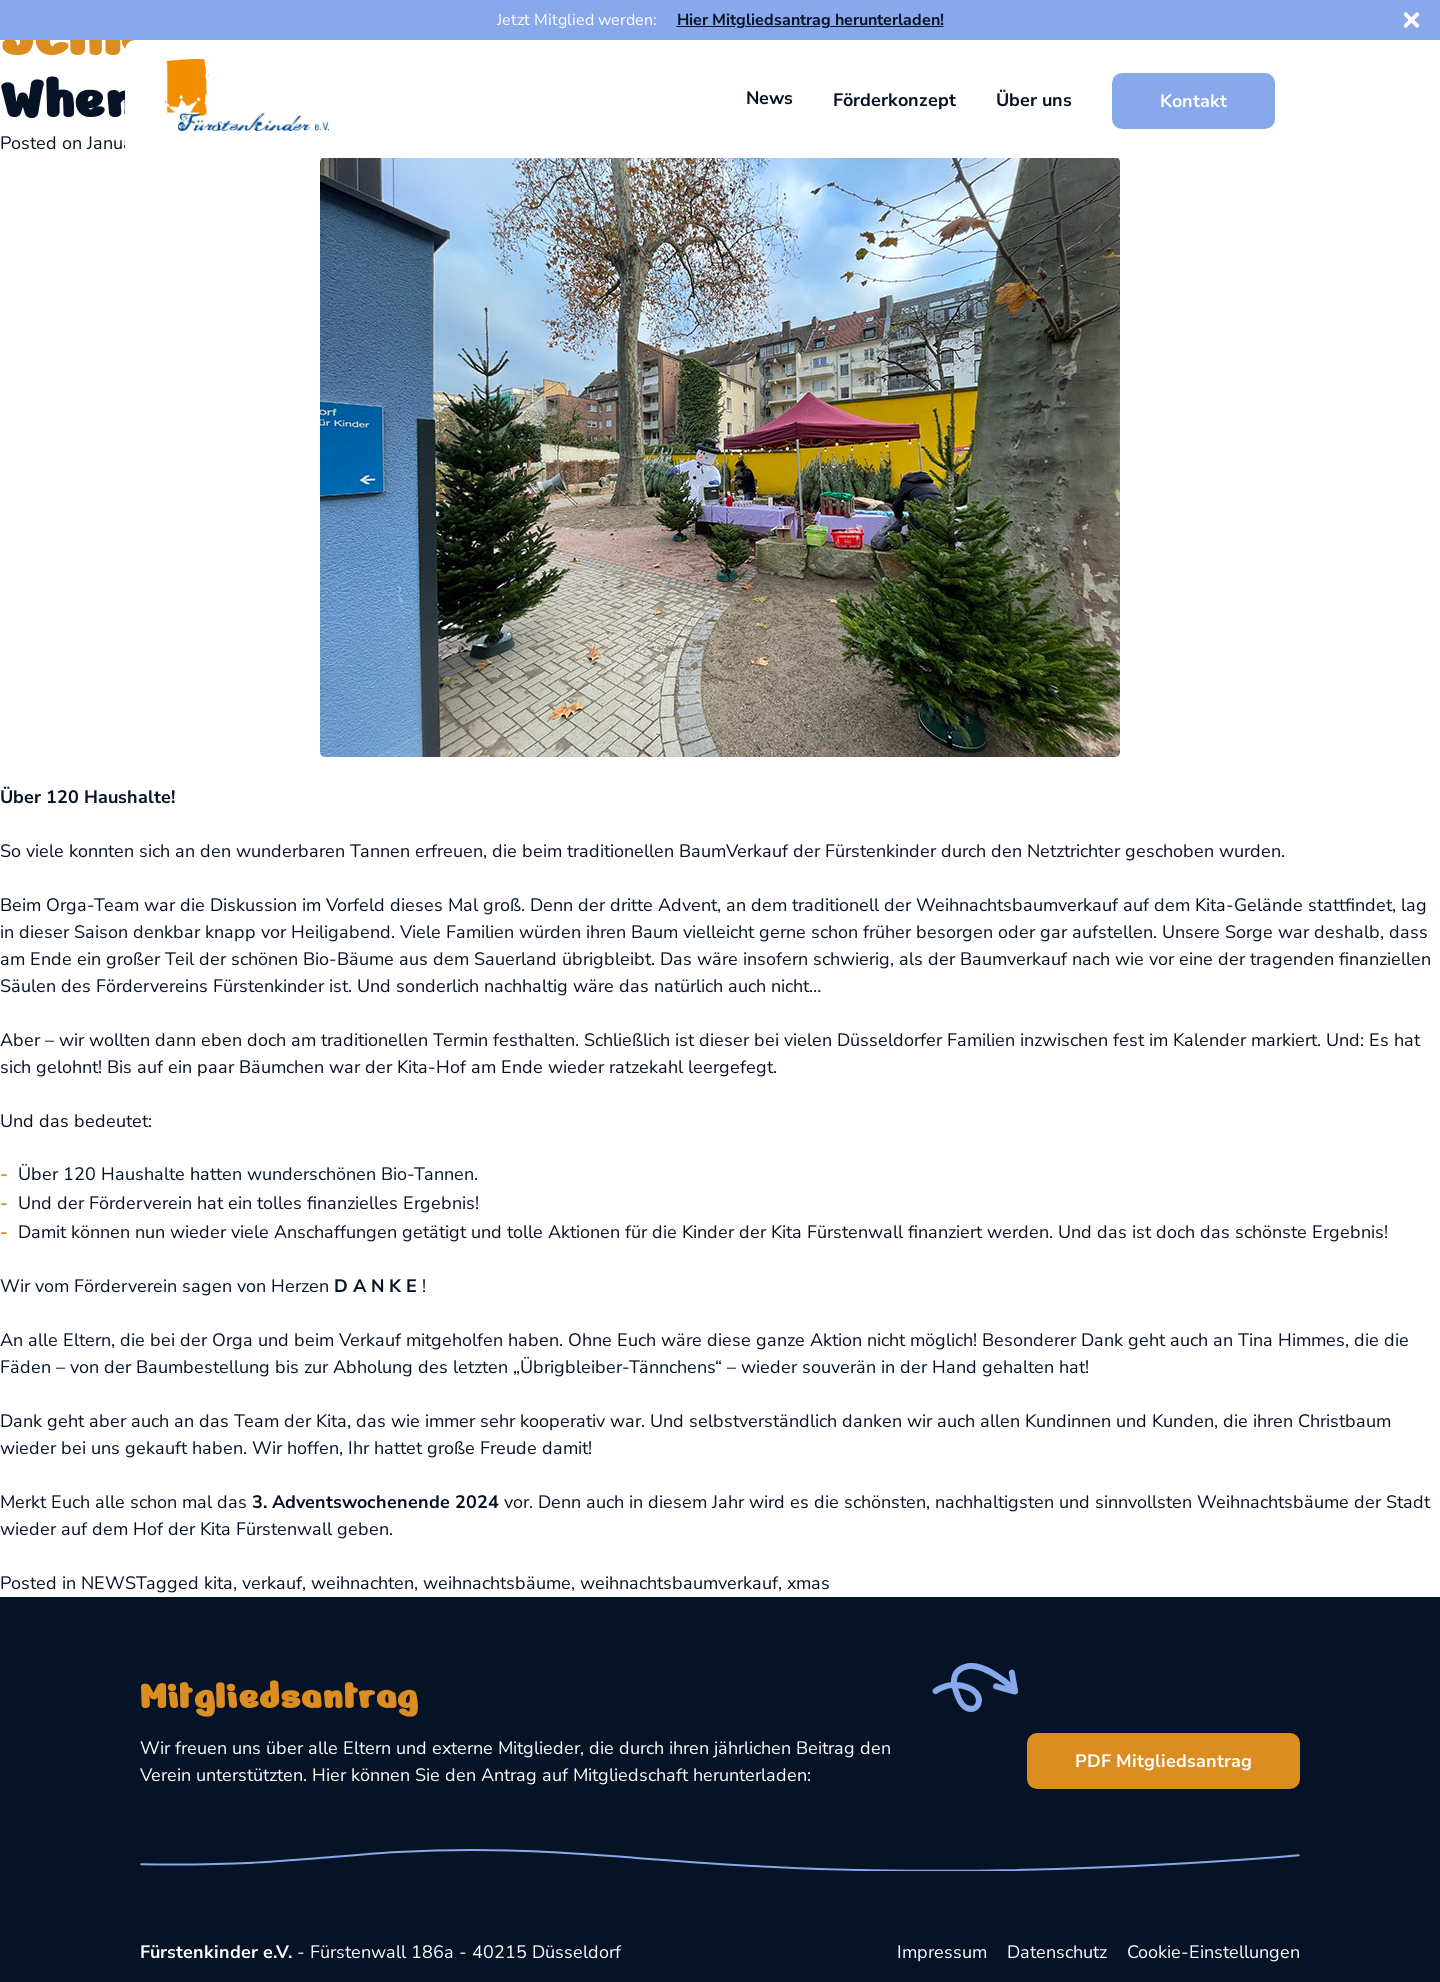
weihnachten (362, 1583)
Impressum (942, 1952)
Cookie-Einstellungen (1213, 1952)
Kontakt (1193, 101)
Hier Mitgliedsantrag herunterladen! (810, 20)
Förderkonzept (894, 100)
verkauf (272, 1583)
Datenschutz (1057, 1952)
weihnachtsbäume (497, 1583)
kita (218, 1583)
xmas (808, 1583)
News (769, 98)
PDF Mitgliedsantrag (1139, 1753)
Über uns (1034, 100)
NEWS (108, 1583)
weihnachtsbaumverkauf (679, 1583)
